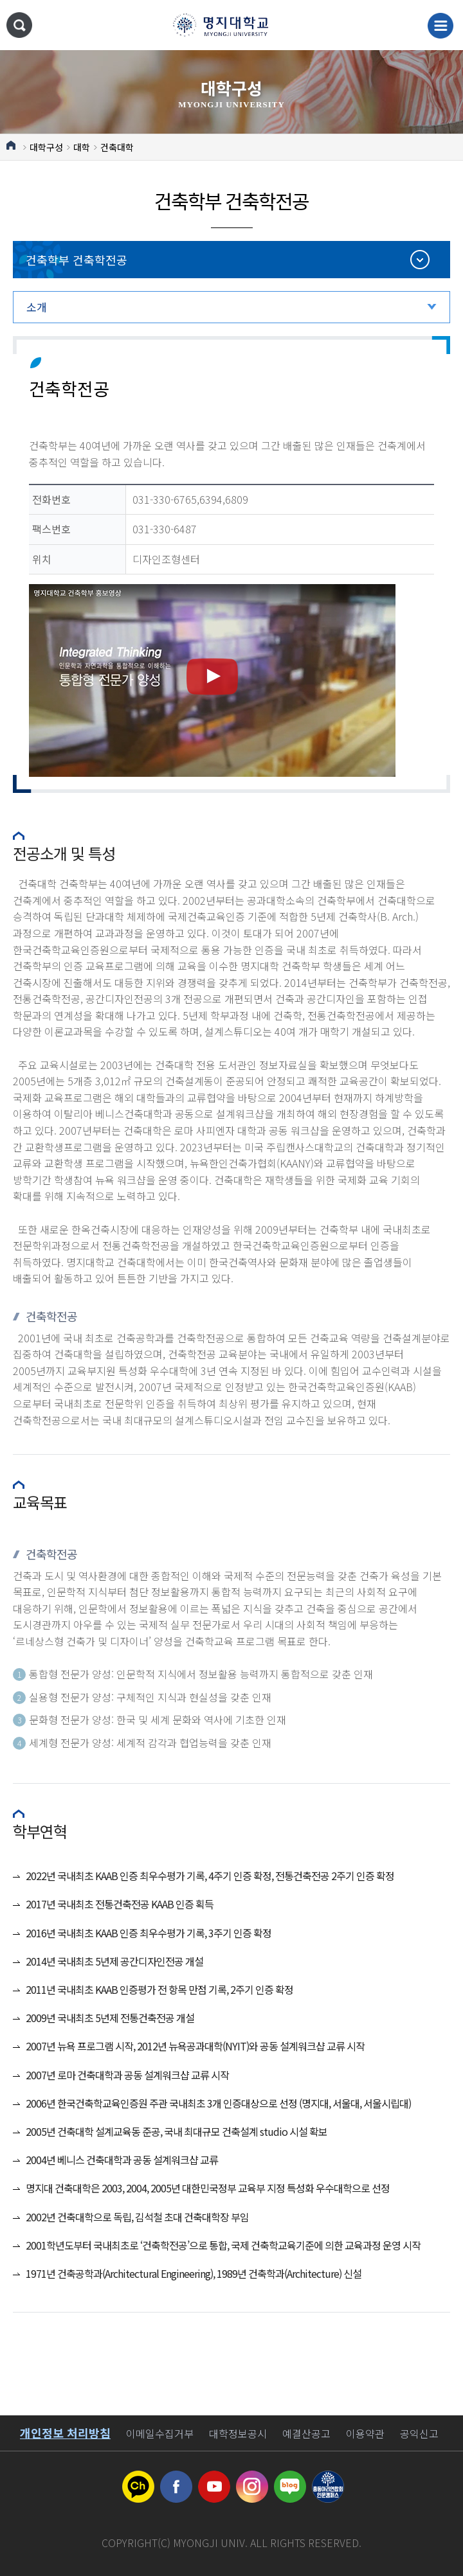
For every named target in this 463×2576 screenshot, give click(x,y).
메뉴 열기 (440, 26)
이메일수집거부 (160, 2433)
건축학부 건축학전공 (76, 259)
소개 (36, 307)
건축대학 (117, 147)
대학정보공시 (238, 2433)
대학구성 (46, 147)
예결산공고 (306, 2433)
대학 (81, 147)
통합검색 (19, 25)
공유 (418, 143)
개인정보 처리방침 (65, 2432)
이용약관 (365, 2433)
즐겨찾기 (443, 163)
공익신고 (419, 2433)
